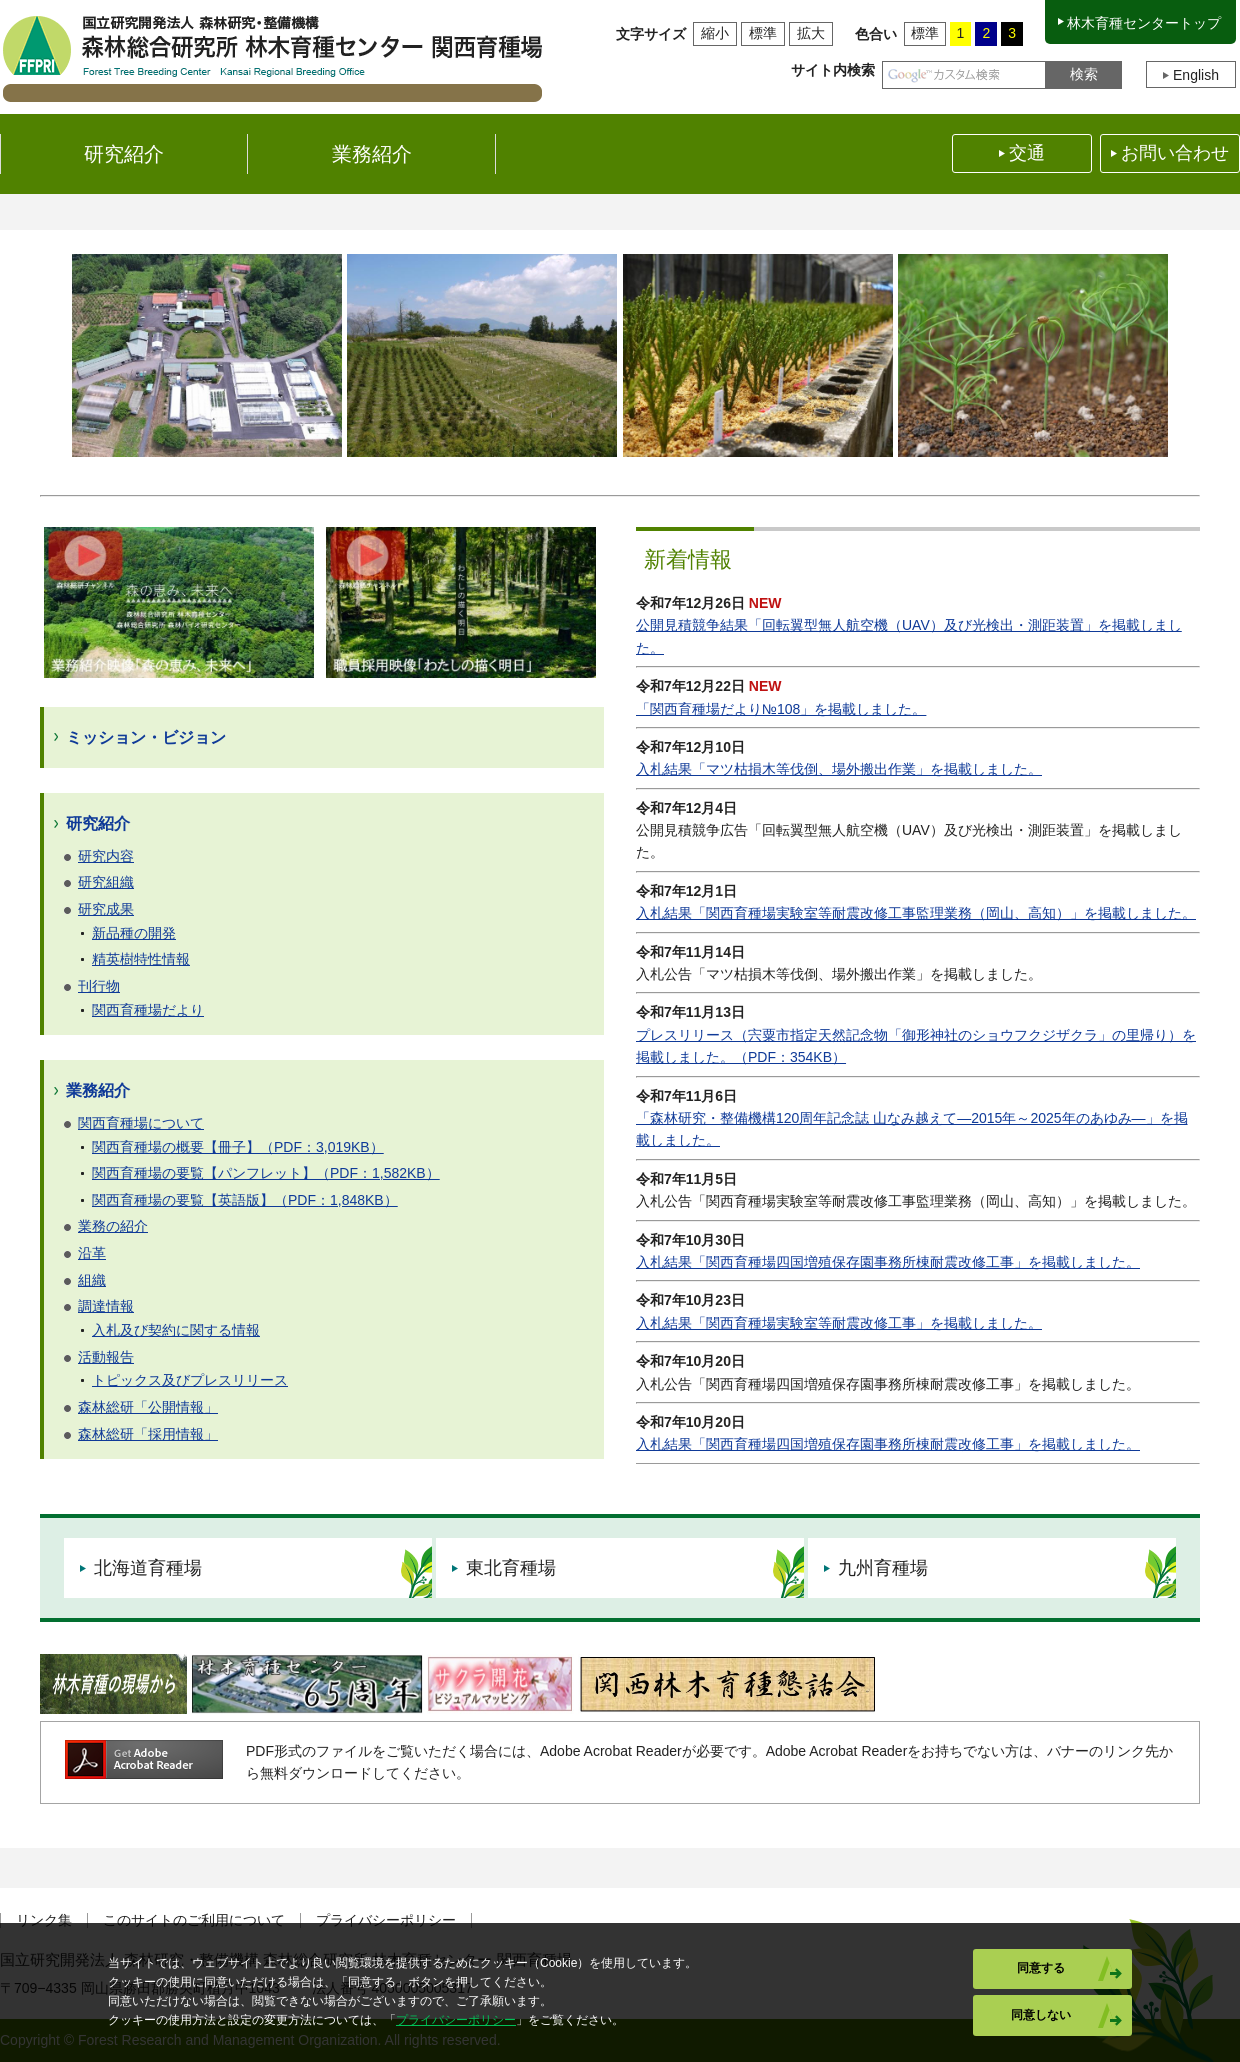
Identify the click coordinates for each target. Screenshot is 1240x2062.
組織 (92, 1280)
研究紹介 (98, 823)
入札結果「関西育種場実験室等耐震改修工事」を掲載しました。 (839, 1323)
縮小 (715, 33)
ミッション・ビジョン (146, 737)
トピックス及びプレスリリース (190, 1380)
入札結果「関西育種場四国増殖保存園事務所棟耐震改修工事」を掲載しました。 (888, 1262)
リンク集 (44, 1920)
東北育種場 (511, 1568)
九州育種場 (883, 1568)
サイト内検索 (833, 70)
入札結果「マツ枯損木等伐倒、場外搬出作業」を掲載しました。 (839, 769)
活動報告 (106, 1357)
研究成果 (106, 909)
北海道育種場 (148, 1568)
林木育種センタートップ (1144, 23)
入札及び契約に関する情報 (176, 1330)
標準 (763, 33)
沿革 (92, 1253)
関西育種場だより (148, 1010)
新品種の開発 (134, 933)
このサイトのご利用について (194, 1920)
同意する (1041, 1968)
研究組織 (106, 882)
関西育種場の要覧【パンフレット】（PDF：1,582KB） (266, 1173)
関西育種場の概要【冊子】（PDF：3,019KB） (238, 1147)
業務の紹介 (113, 1226)
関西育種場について (141, 1123)
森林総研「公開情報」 (148, 1407)
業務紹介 (98, 1090)
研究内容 (106, 856)
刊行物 (99, 986)
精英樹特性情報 (141, 959)
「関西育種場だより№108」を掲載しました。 (781, 709)
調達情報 (106, 1306)
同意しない (1041, 2015)
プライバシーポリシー (386, 1920)
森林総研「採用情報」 (148, 1434)
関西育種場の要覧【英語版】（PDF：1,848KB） (245, 1200)
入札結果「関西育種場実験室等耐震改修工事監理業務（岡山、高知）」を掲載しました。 (916, 913)
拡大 (811, 33)
